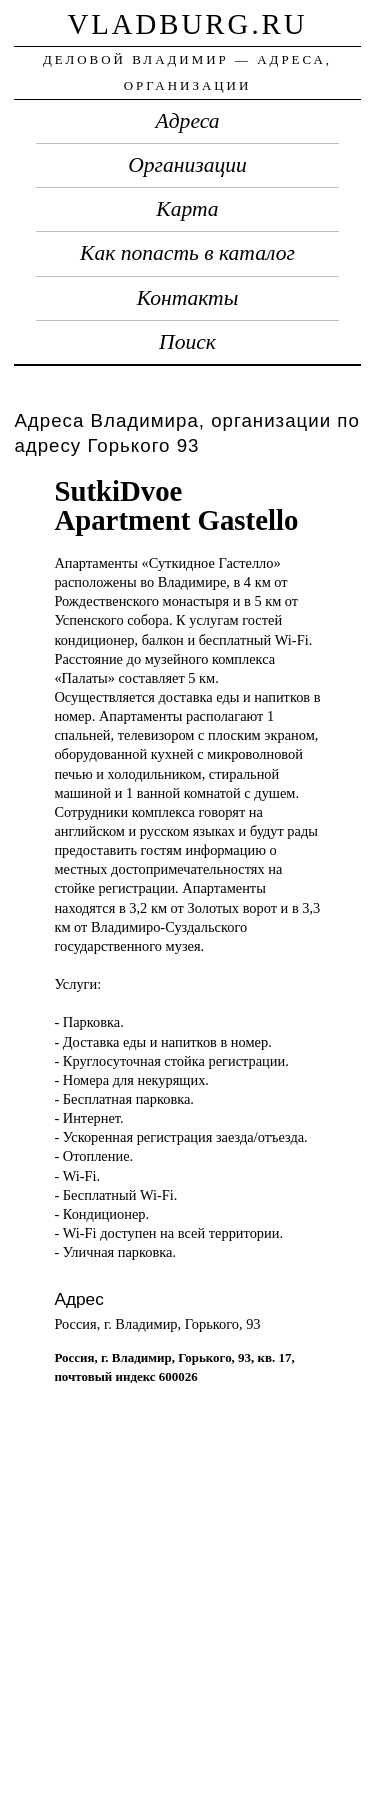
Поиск (187, 342)
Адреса (188, 121)
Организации (187, 165)
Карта (187, 209)
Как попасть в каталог (187, 253)
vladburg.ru (187, 24)
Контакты (188, 298)
